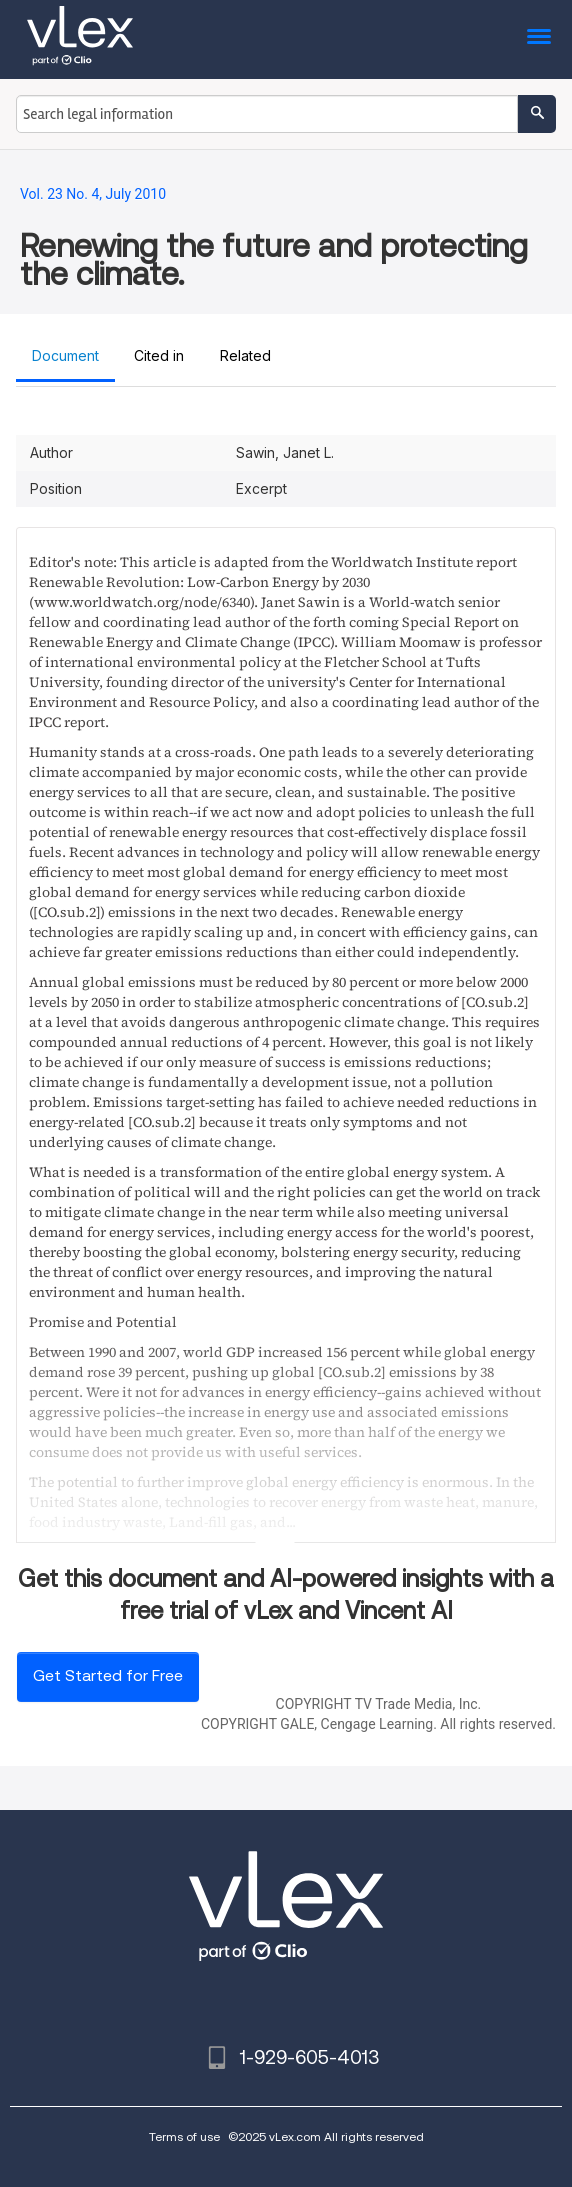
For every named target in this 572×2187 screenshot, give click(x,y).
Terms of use (184, 2136)
